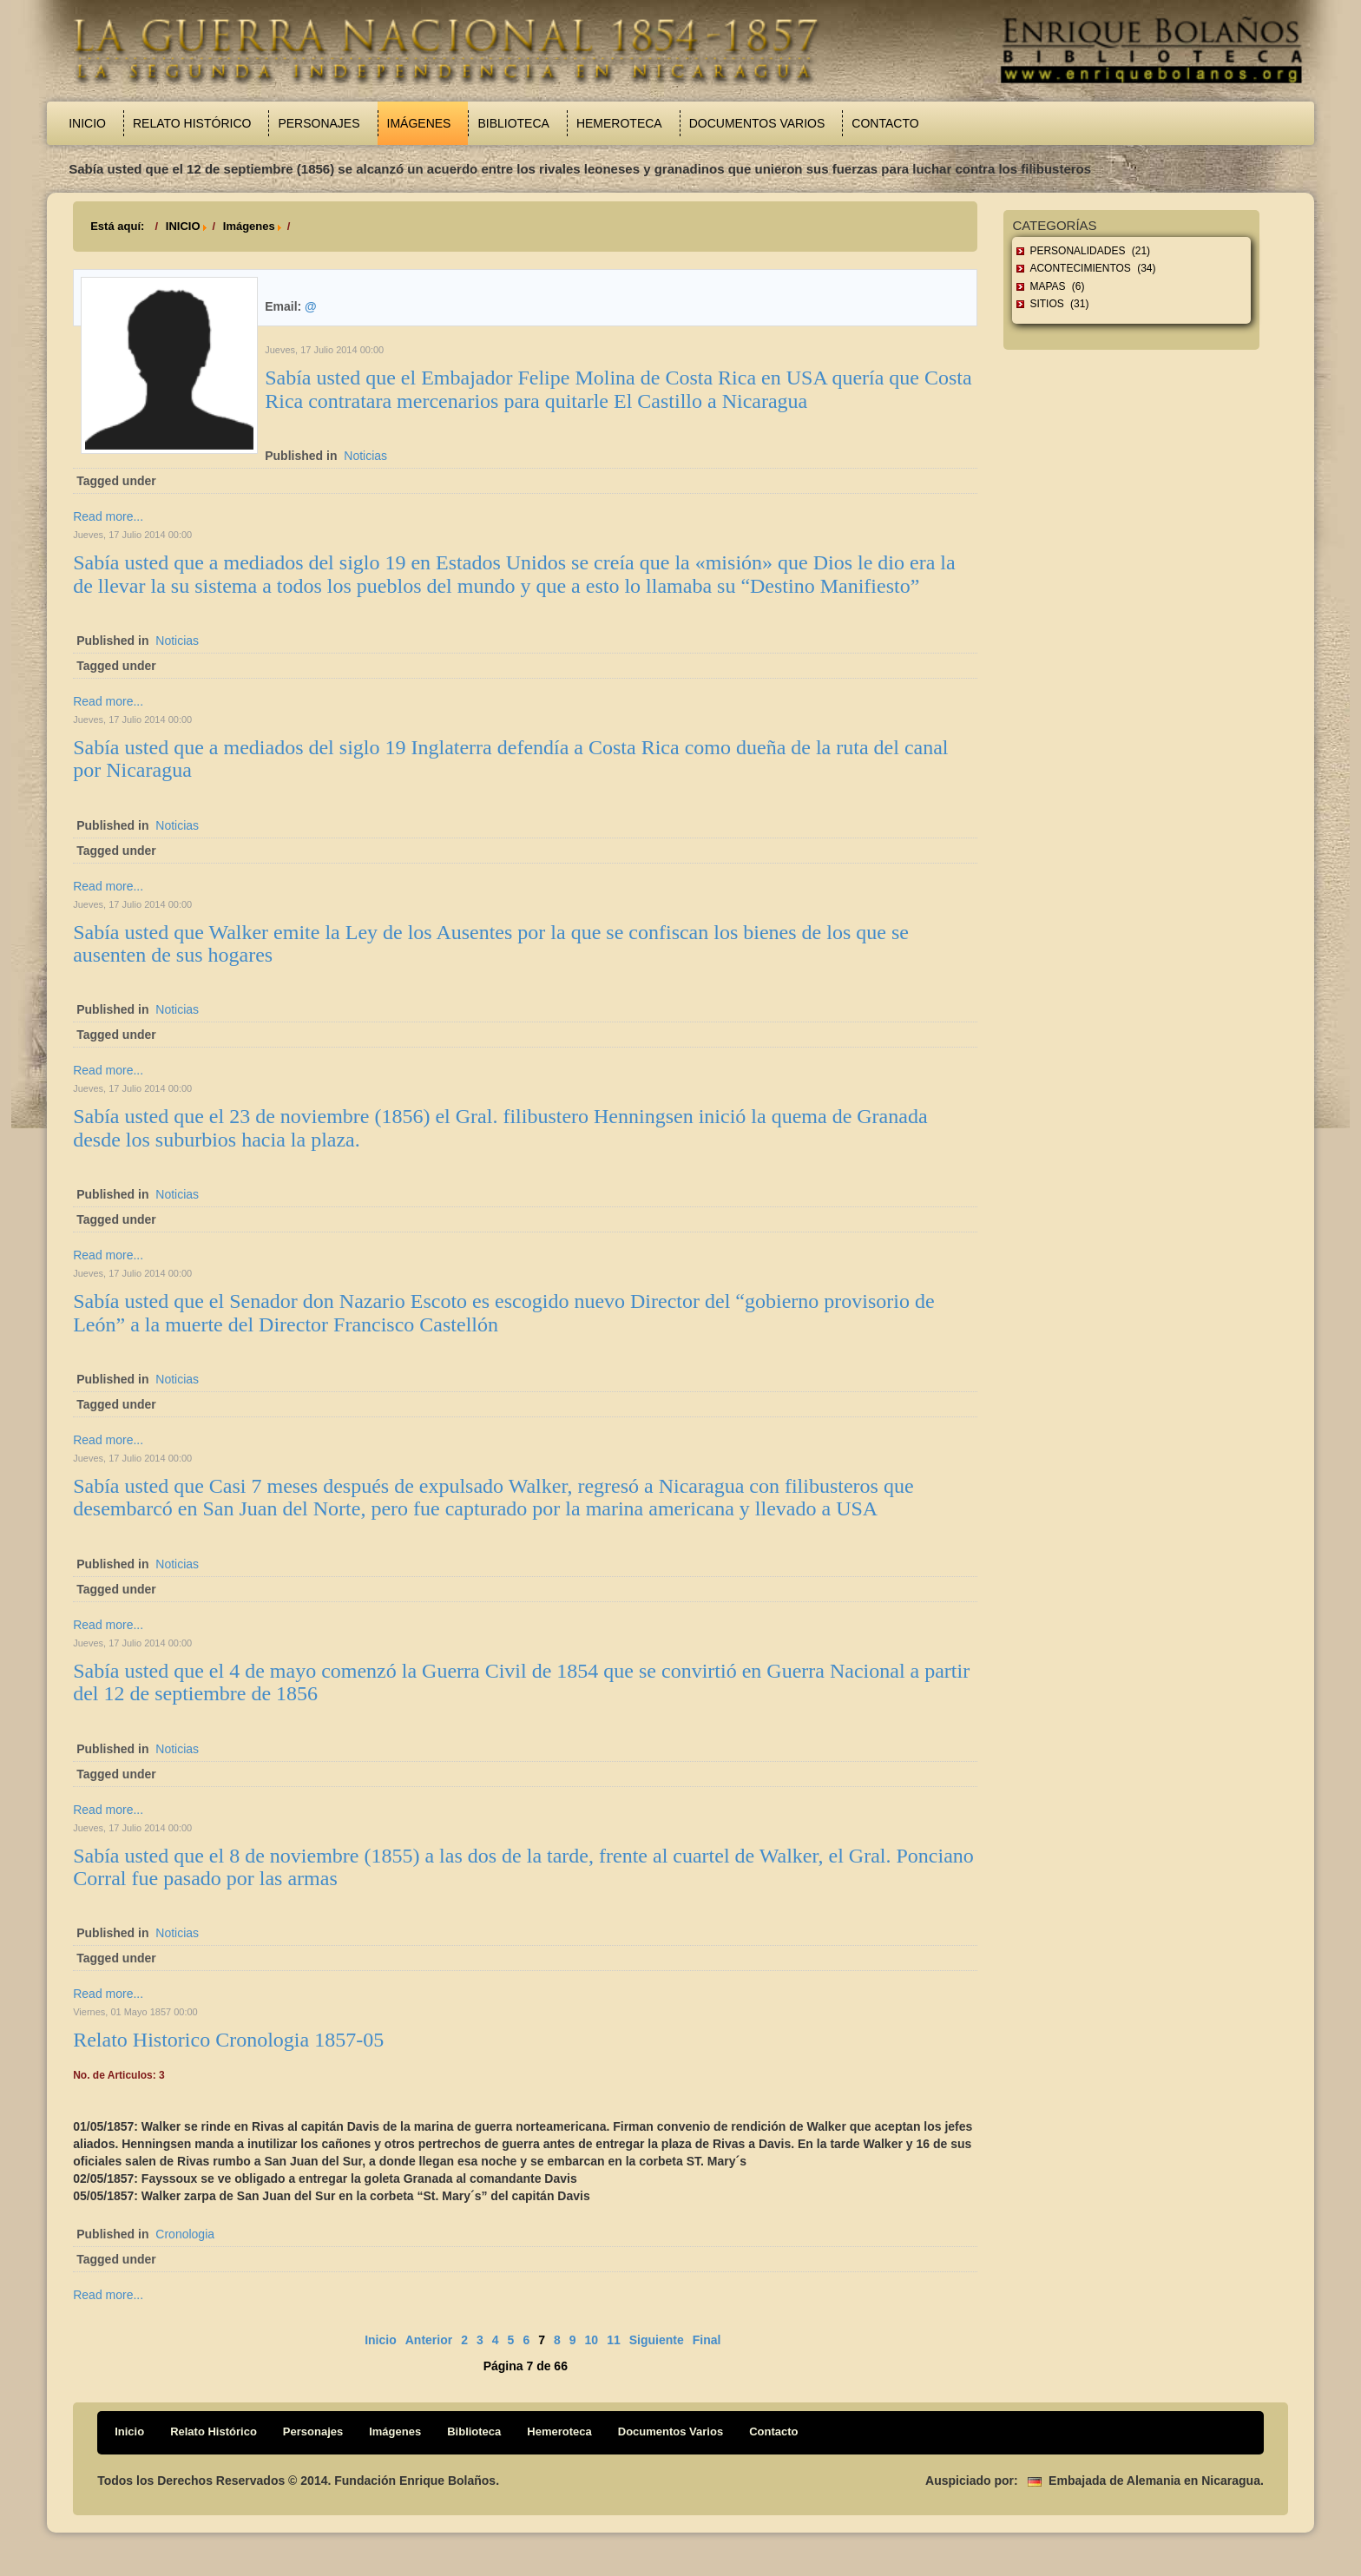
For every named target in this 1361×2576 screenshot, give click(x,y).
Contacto (884, 123)
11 (614, 2340)
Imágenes (419, 123)
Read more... (108, 516)
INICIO (183, 226)
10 (592, 2340)
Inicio (87, 123)
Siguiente (656, 2340)
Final (707, 2340)
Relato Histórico (192, 123)
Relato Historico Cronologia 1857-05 (228, 2039)
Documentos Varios (757, 123)
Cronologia (184, 2234)
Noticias (365, 456)
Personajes (318, 123)
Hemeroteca (619, 123)
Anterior (428, 2340)
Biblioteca (513, 123)
